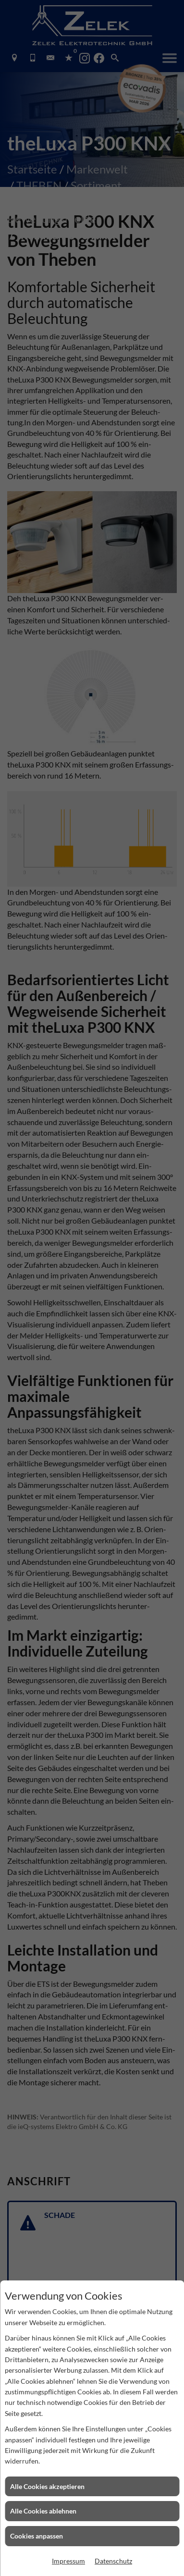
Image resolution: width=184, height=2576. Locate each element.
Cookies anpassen (36, 2536)
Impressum (68, 2561)
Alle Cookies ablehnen (43, 2511)
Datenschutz (113, 2561)
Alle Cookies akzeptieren (47, 2486)
